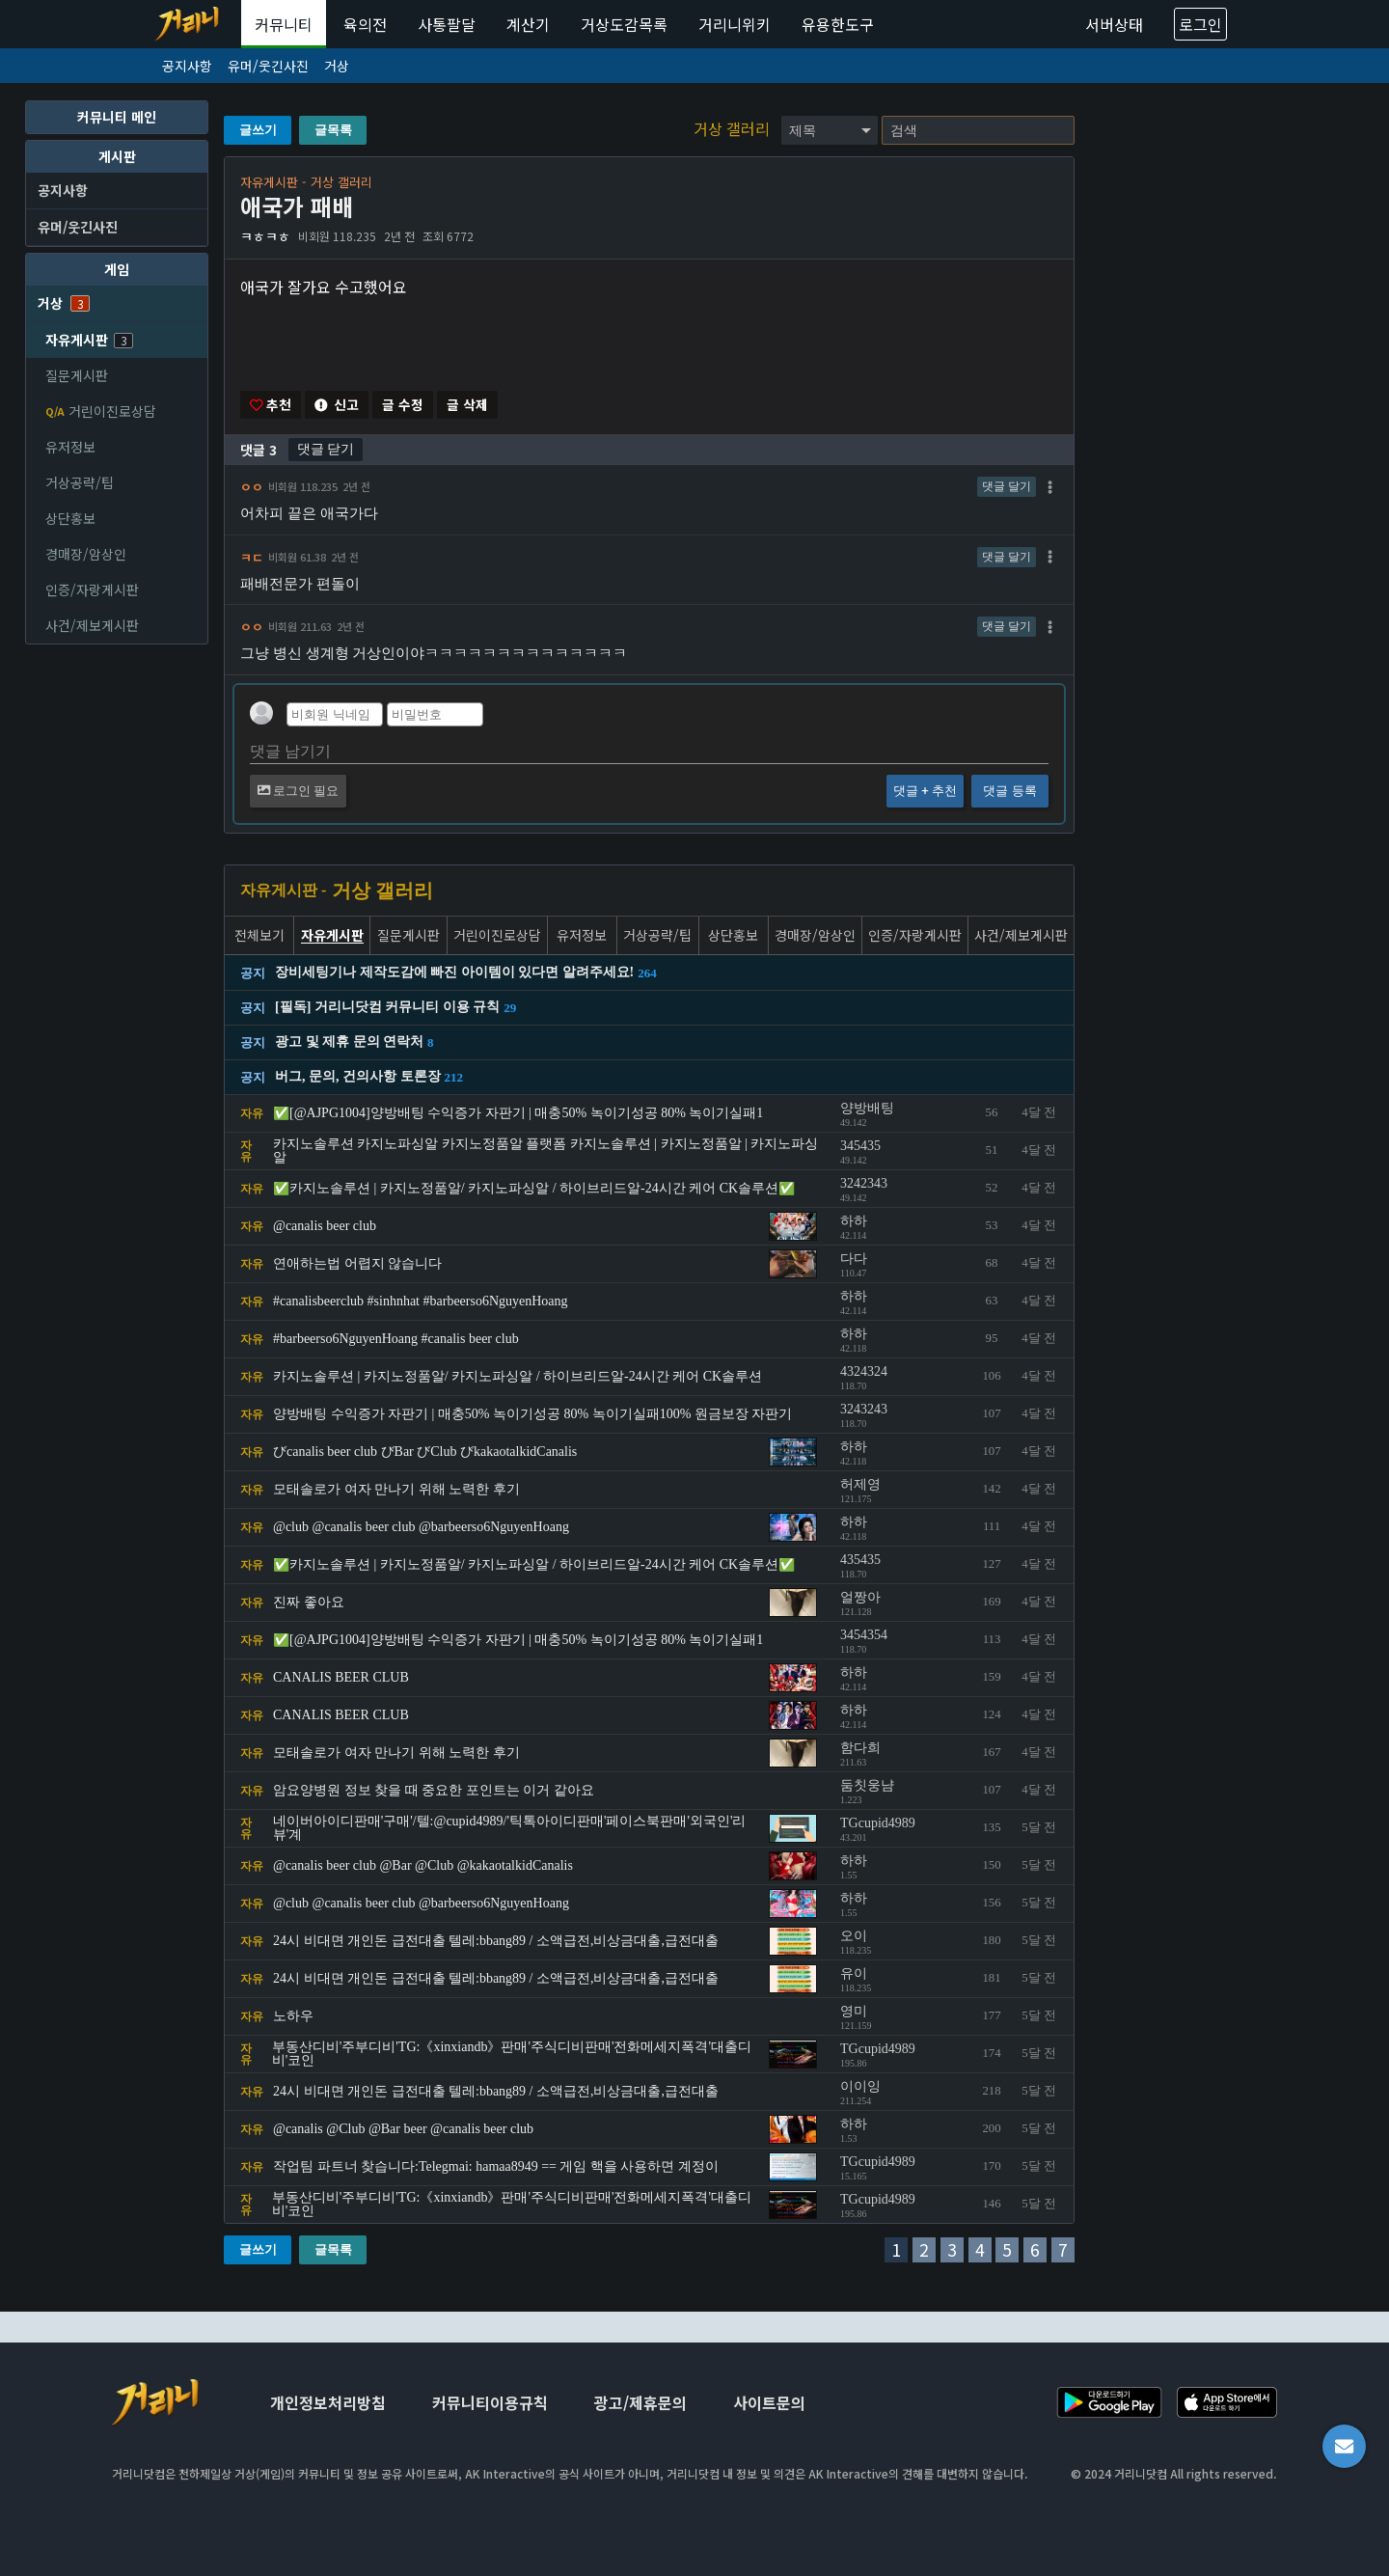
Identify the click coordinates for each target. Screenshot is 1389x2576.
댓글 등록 (1009, 791)
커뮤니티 (284, 24)
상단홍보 (70, 518)
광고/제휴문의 (640, 2402)
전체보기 (259, 936)
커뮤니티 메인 (116, 116)
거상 (336, 65)
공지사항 (187, 65)
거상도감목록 (624, 24)
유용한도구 (838, 24)
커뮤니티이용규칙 (490, 2402)
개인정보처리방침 (328, 2402)
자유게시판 (89, 339)
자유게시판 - (283, 891)
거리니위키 (734, 24)
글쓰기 (258, 130)
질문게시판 (76, 375)
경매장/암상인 (85, 553)
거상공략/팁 (79, 482)
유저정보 (70, 446)
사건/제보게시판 (92, 625)
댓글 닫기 (325, 449)
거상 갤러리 (734, 128)
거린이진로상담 (100, 411)
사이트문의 (769, 2402)
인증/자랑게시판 (92, 589)
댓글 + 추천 (925, 791)
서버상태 (1114, 24)
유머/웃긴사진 (268, 65)
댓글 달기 (1006, 487)
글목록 (333, 130)
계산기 (528, 24)
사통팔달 (447, 24)
